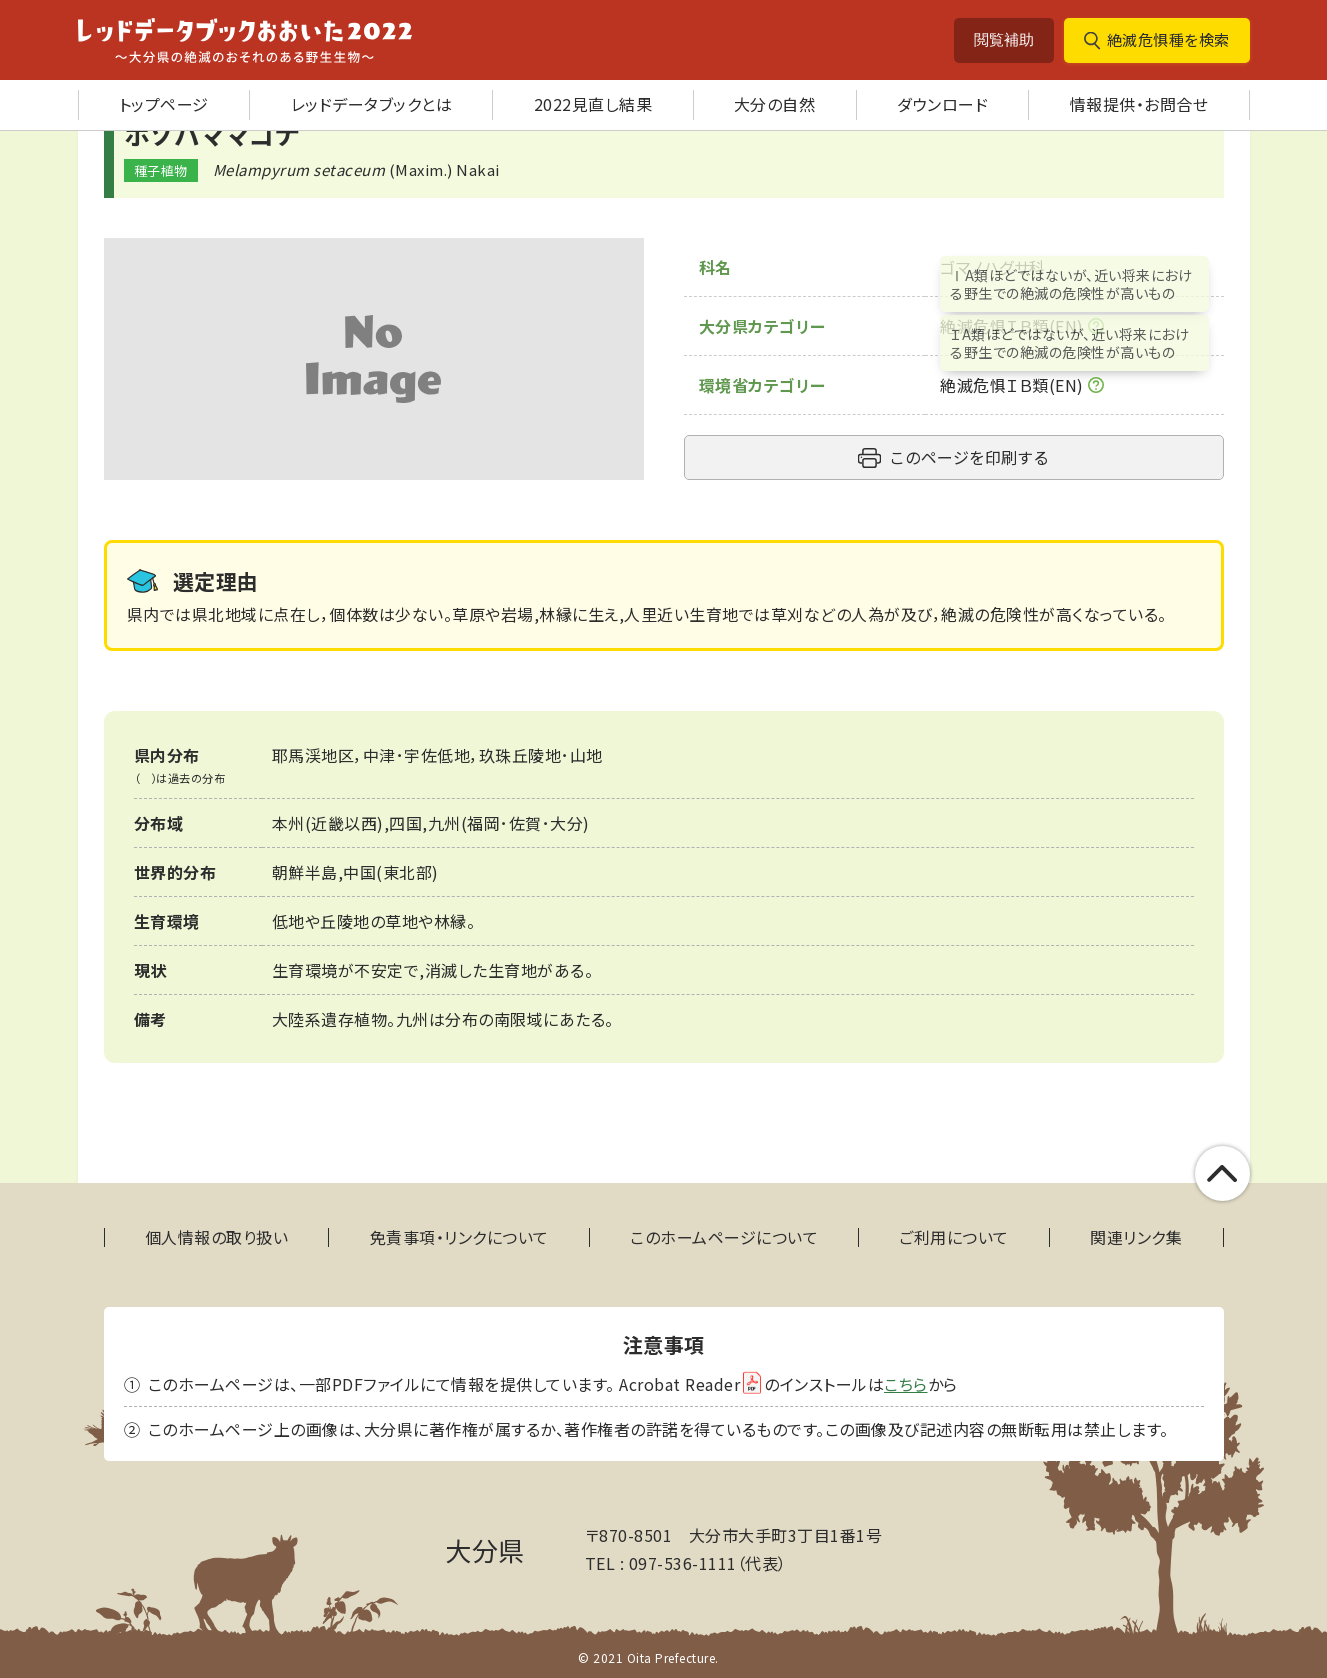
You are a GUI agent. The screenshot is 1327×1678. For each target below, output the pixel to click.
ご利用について (954, 1237)
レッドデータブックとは (372, 104)
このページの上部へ (1222, 1173)
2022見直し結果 (593, 104)
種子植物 (161, 170)
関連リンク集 (1136, 1237)
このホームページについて (724, 1237)
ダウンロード (942, 104)
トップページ (164, 104)
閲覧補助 (1004, 39)
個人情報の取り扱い (217, 1237)
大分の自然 (775, 104)
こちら (906, 1384)
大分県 (485, 1549)
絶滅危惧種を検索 (1168, 39)
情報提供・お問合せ (1139, 104)
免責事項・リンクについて (459, 1237)
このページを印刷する (969, 457)
